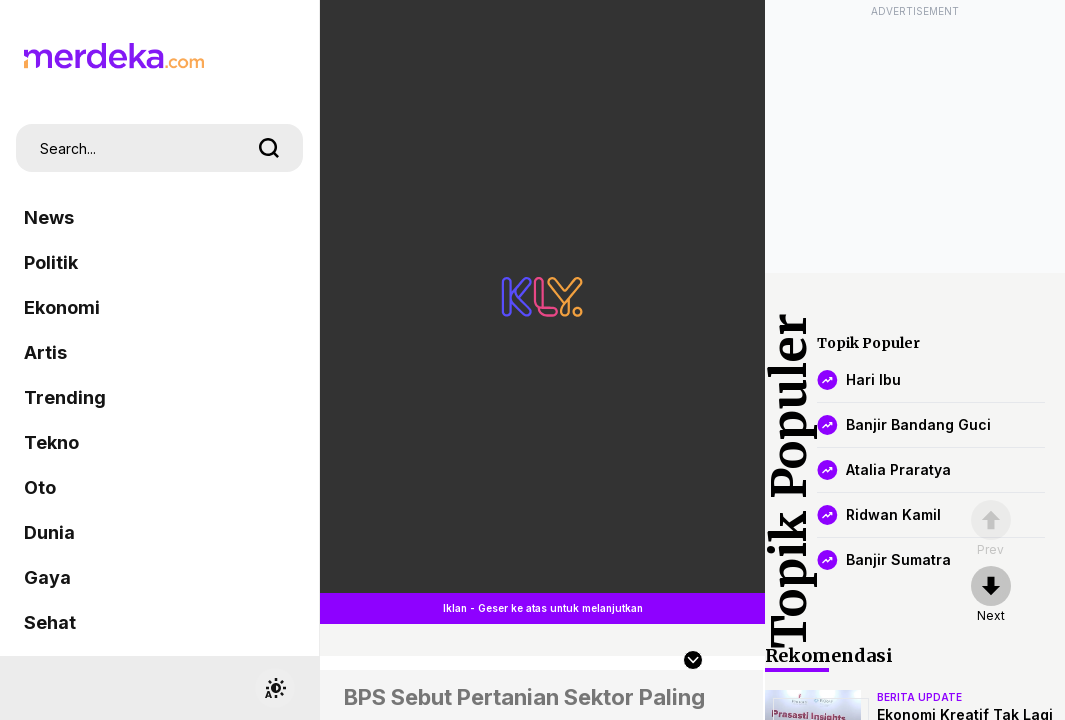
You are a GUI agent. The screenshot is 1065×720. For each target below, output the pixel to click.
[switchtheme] (275, 688)
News (49, 217)
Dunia (49, 532)
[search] (269, 148)
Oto (40, 487)
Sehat (50, 622)
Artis (45, 352)
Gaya (47, 577)
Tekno (51, 442)
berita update (919, 697)
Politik (51, 262)
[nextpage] (991, 595)
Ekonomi (62, 307)
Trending (65, 397)
